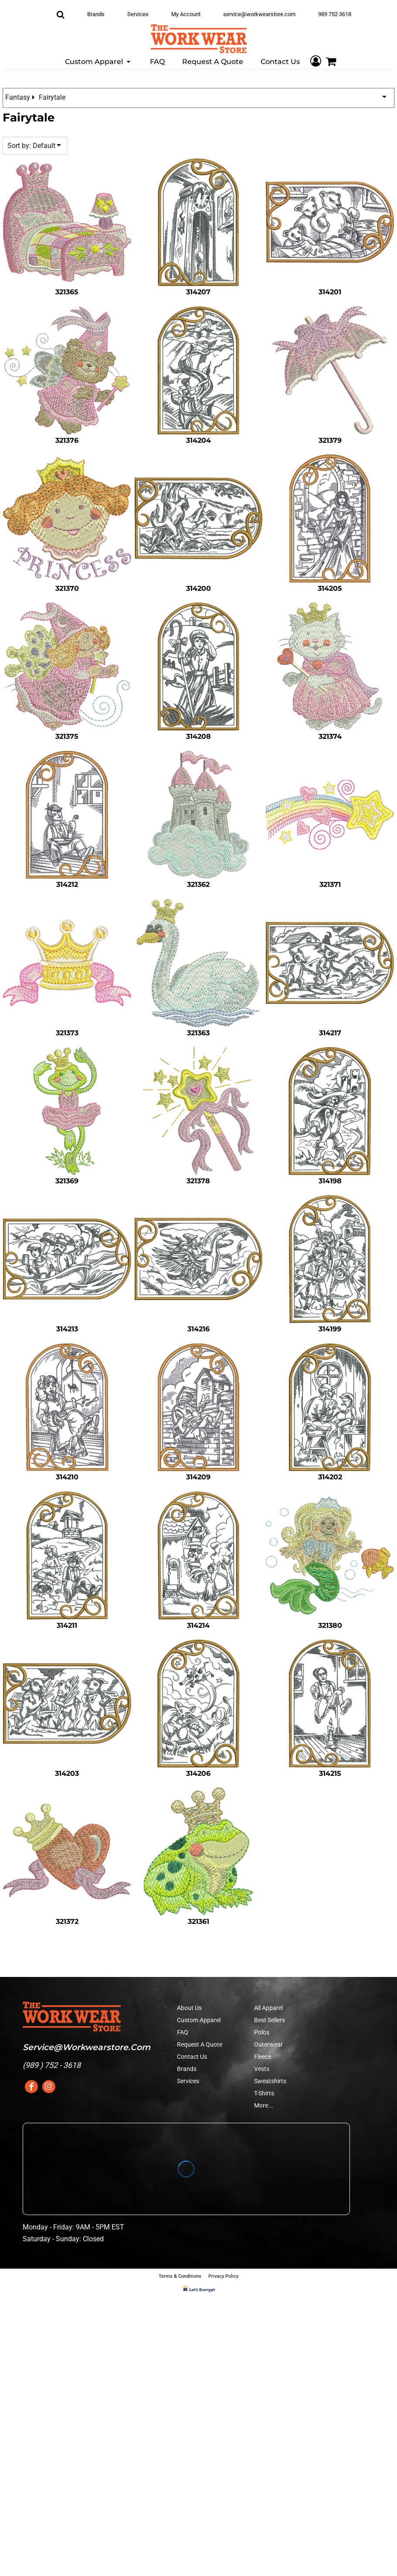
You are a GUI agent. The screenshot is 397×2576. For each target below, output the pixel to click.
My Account (185, 14)
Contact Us (192, 2056)
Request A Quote (199, 2044)
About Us (189, 2007)
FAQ (182, 2032)
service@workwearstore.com (259, 14)
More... (263, 2105)
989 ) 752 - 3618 (53, 2065)
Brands (96, 14)
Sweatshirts (270, 2081)
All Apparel (268, 2007)
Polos (261, 2032)
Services (138, 14)
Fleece (262, 2056)
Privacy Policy (223, 2276)
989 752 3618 (334, 14)
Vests (261, 2068)
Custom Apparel (199, 2020)
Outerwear (268, 2044)
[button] (98, 61)
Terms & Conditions (180, 2276)
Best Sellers (269, 2020)
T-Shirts (264, 2093)
